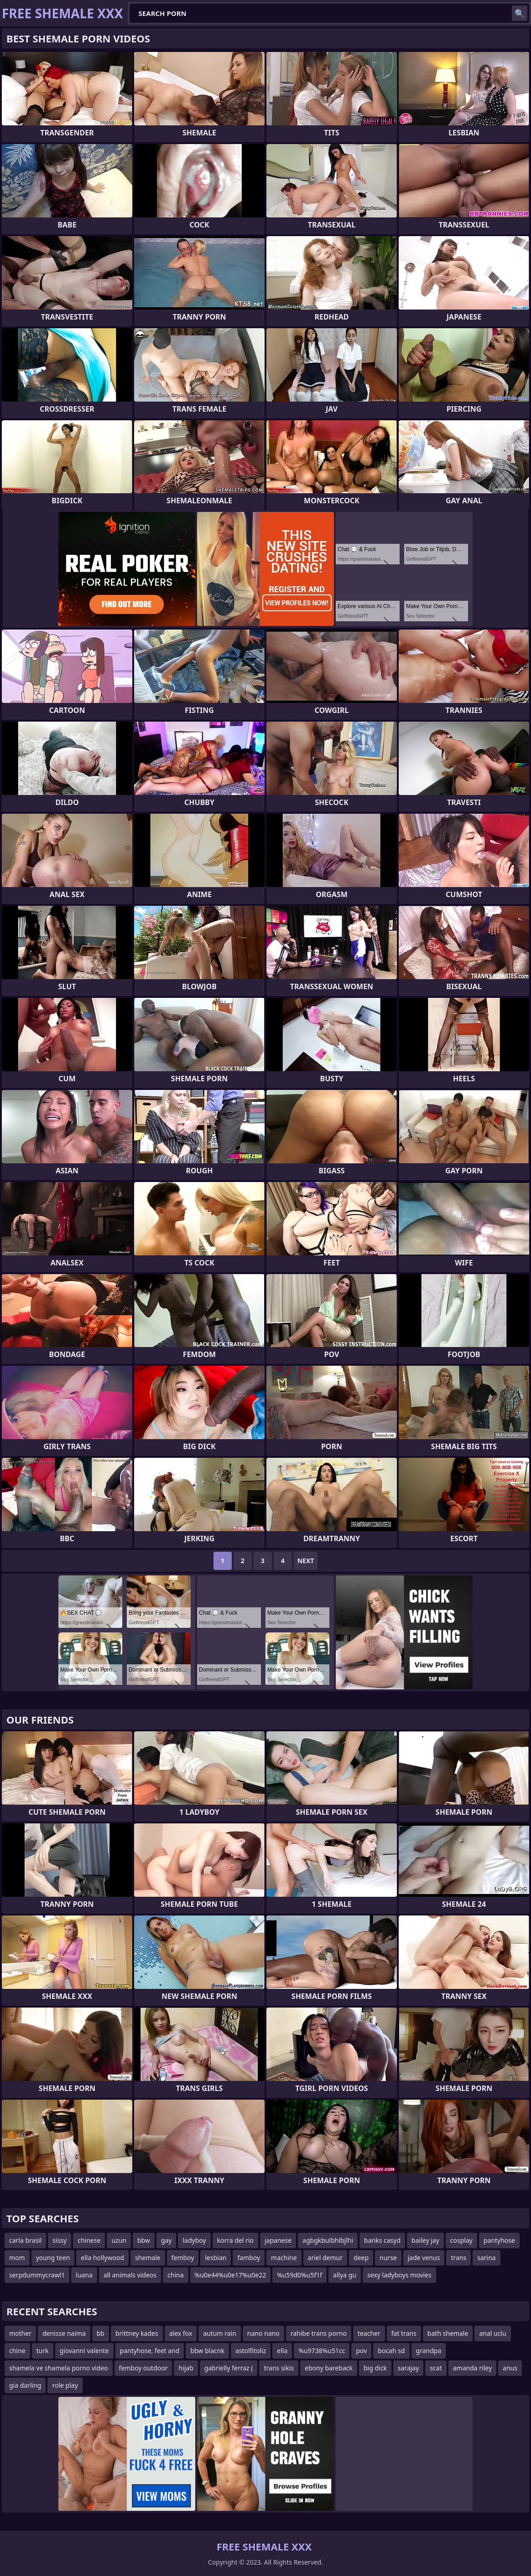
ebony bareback (329, 2368)
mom (17, 2257)
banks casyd (382, 2240)
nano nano (263, 2333)
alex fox (181, 2333)
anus (510, 2368)
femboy (183, 2257)
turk (42, 2350)
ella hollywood (102, 2257)
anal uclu (492, 2333)
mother (20, 2333)
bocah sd (391, 2350)
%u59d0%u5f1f (299, 2275)
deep (361, 2257)
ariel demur (325, 2257)
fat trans (403, 2333)
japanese (278, 2240)
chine (17, 2350)
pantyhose (499, 2240)
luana (84, 2275)
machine (284, 2257)
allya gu (344, 2275)
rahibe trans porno (319, 2333)
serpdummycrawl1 (37, 2275)
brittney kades (136, 2333)
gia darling (25, 2385)
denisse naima (64, 2333)
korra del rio (235, 2240)
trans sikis (279, 2368)
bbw (143, 2240)
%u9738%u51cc (321, 2350)
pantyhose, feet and (150, 2350)
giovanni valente (84, 2350)
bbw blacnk (207, 2350)
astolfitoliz (250, 2350)
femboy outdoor (143, 2368)
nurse (388, 2257)
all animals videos (130, 2275)
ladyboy (194, 2240)
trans (458, 2257)
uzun (118, 2240)
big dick (375, 2368)
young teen (53, 2257)
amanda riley (472, 2368)
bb (100, 2333)
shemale (148, 2257)
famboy (248, 2257)
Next (305, 1560)
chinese (89, 2240)
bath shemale (448, 2333)
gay (166, 2240)
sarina (486, 2257)
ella (282, 2350)
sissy (59, 2240)
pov (361, 2350)
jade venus (424, 2257)
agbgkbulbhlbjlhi (327, 2240)
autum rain (219, 2333)
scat (436, 2368)
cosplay (461, 2240)
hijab (185, 2368)
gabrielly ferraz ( (228, 2368)
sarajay (408, 2368)
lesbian (215, 2257)
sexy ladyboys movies (399, 2275)
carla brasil (25, 2240)
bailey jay (425, 2240)
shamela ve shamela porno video (58, 2368)
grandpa (429, 2350)
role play (65, 2385)
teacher (369, 2333)
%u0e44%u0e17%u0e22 (230, 2275)
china (175, 2275)
